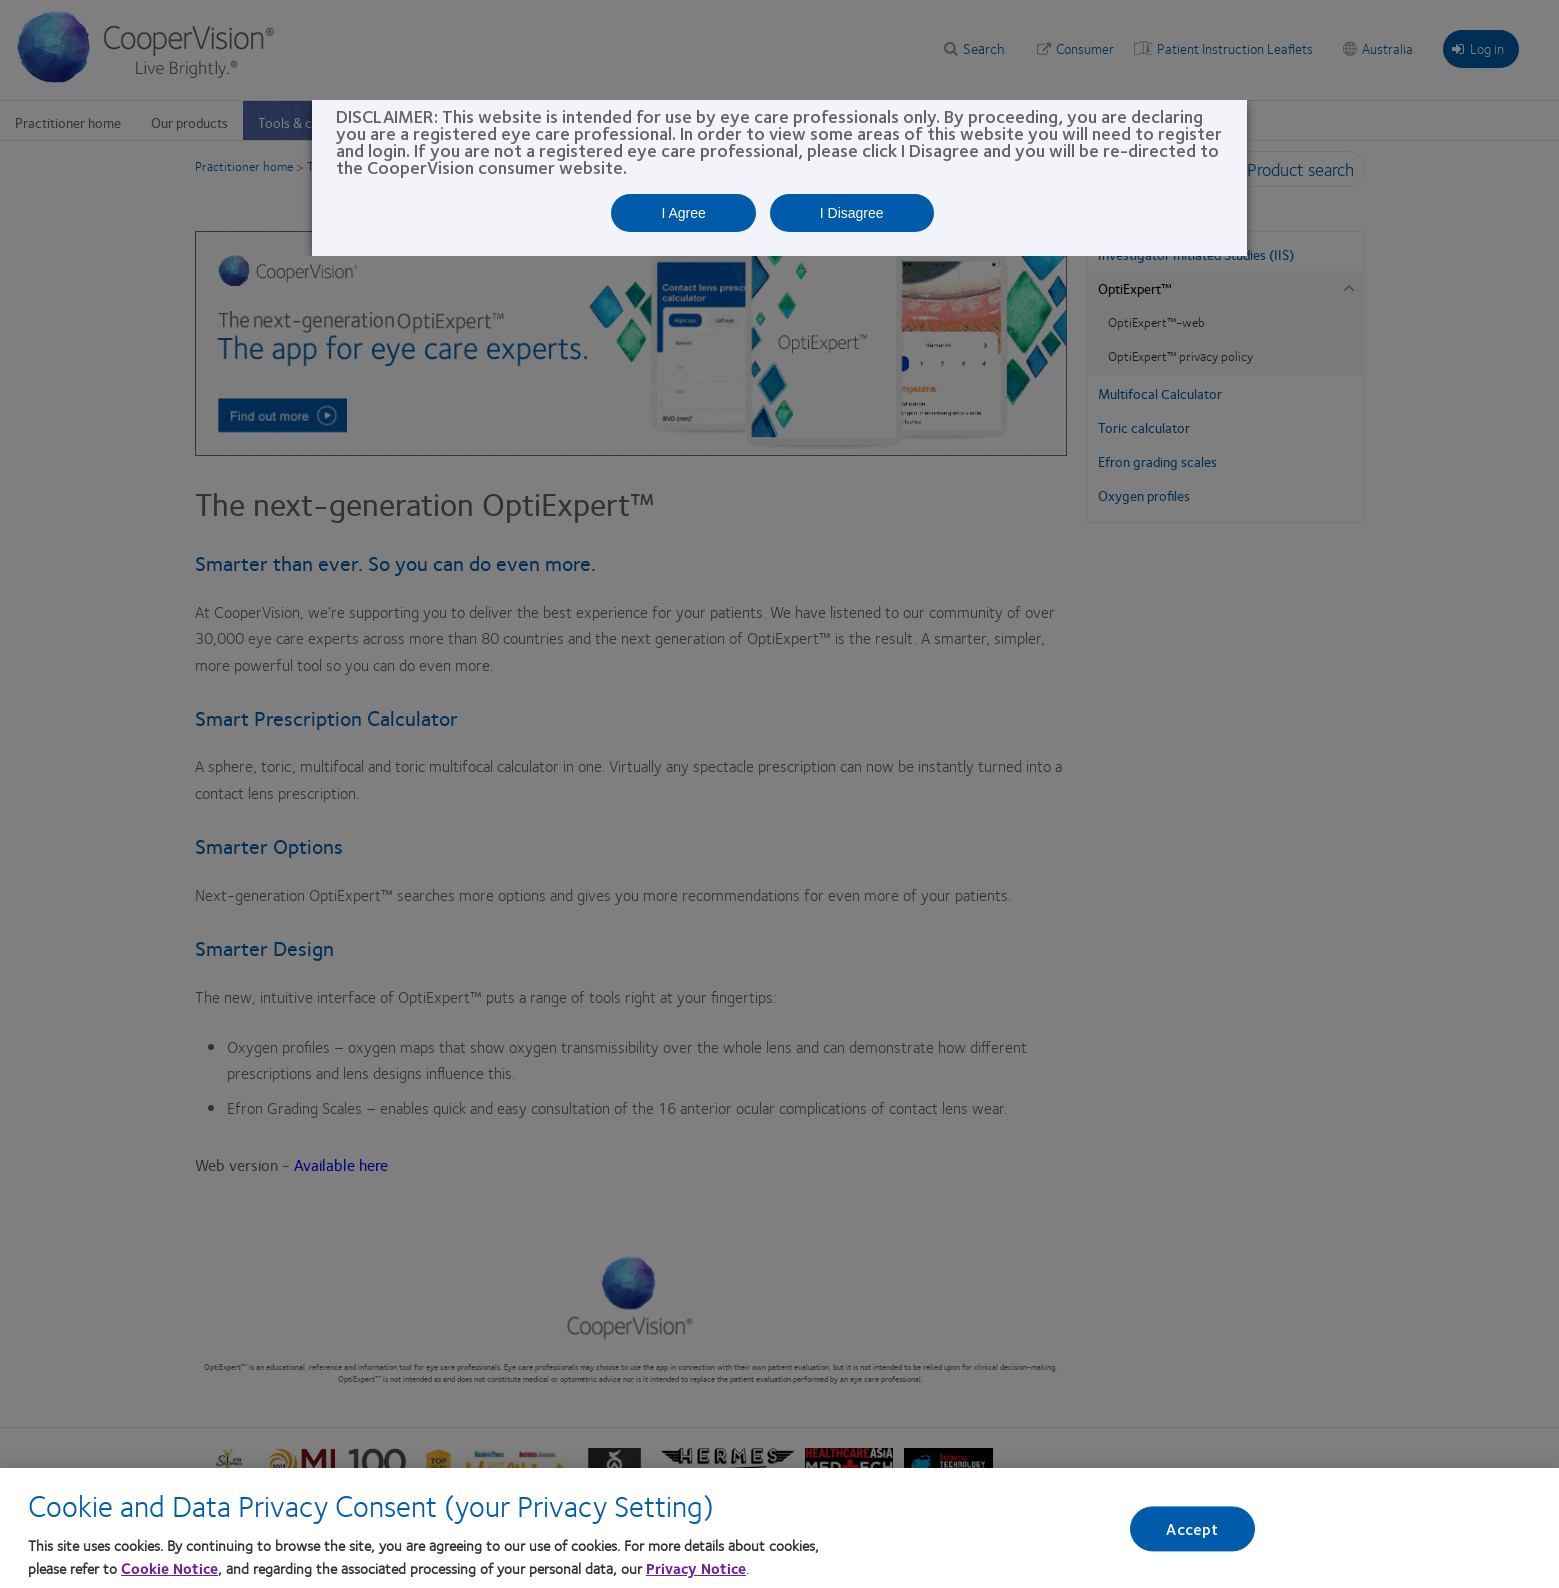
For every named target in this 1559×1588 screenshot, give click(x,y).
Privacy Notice (696, 1571)
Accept (1192, 1532)
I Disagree (852, 213)
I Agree (683, 213)
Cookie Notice (169, 1571)
